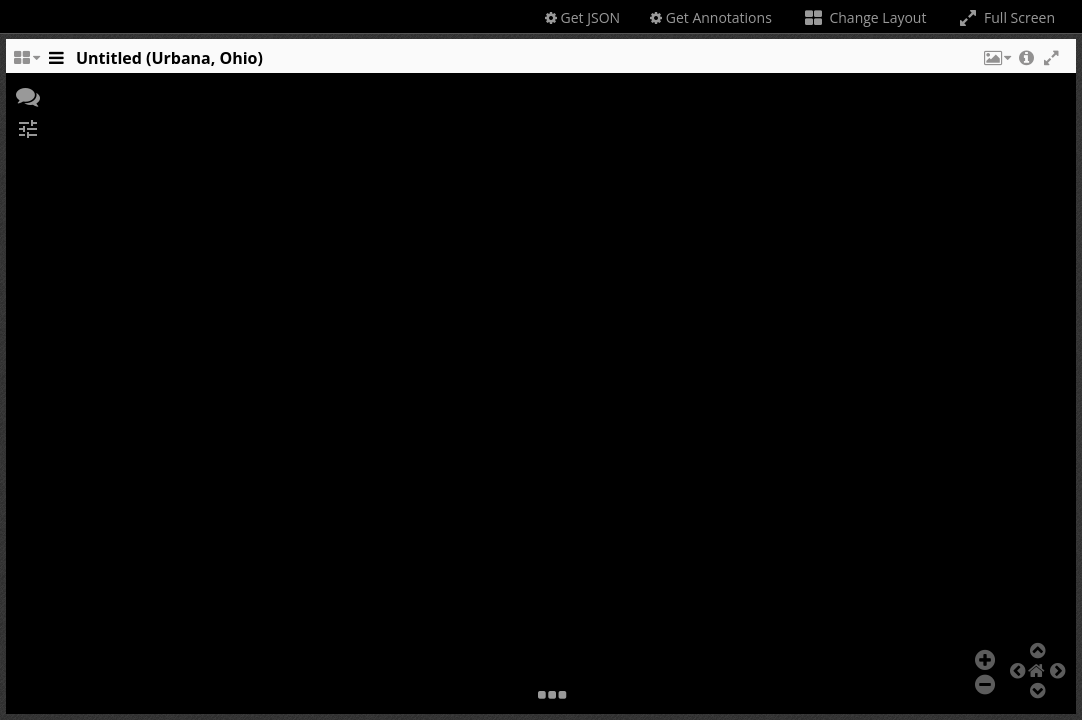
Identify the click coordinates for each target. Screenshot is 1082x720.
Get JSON (582, 17)
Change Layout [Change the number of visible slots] (864, 17)
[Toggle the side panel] (56, 63)
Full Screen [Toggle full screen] (1005, 17)
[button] (996, 63)
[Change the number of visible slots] (26, 63)
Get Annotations (711, 17)
